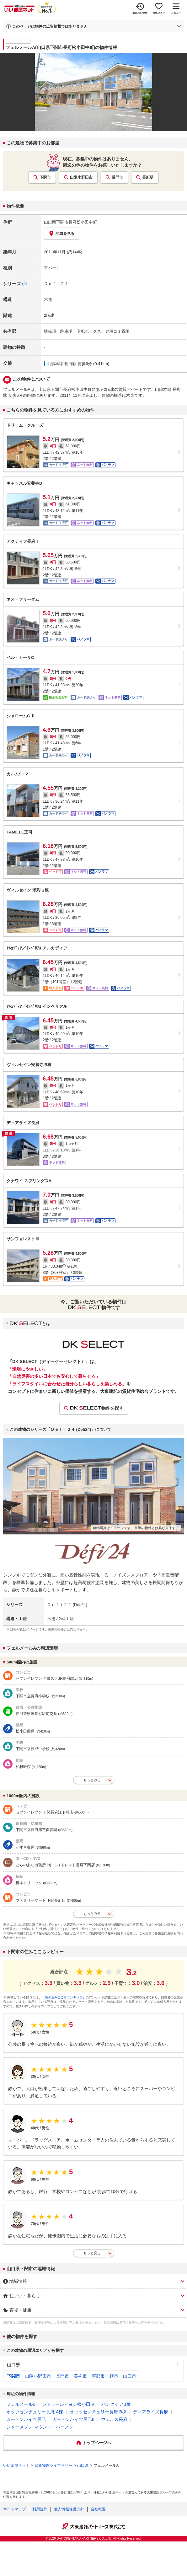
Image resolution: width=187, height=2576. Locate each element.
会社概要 (98, 2509)
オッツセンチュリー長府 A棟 (34, 2412)
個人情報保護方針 (69, 2509)
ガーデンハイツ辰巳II (73, 2419)
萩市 (114, 2376)
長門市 (117, 177)
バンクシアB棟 (116, 2404)
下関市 (45, 177)
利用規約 (39, 2509)
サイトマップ (14, 2509)
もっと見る (92, 2253)
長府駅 (147, 177)
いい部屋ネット (16, 2465)
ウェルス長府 (114, 2419)
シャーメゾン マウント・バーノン (39, 2427)
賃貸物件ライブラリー (53, 2465)
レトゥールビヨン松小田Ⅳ (68, 2404)
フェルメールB (20, 2404)
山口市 (129, 2376)
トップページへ (97, 2442)
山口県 (13, 2364)
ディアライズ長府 (150, 2412)
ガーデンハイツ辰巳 (26, 2419)
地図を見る (61, 233)
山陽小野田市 (81, 177)
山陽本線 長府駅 (62, 363)
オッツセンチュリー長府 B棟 (98, 2412)
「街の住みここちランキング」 (64, 1997)
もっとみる (92, 1780)
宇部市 (98, 2376)
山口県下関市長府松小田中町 (70, 222)
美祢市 (80, 2376)
